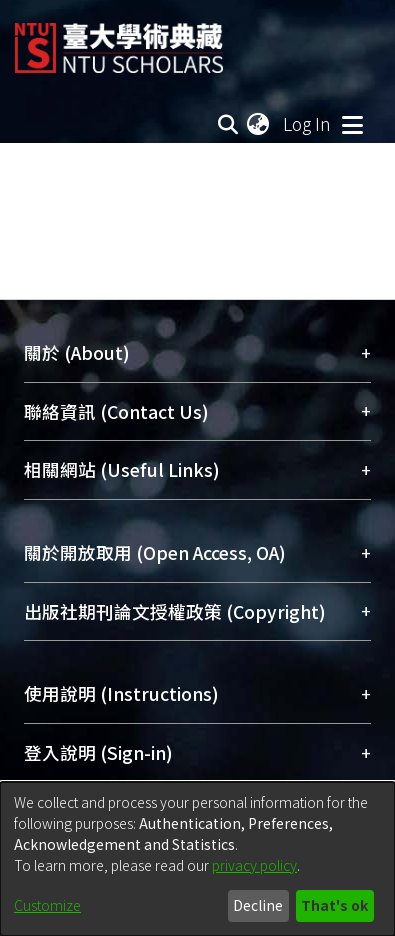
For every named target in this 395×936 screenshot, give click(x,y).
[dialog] (197, 859)
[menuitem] (259, 124)
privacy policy (254, 865)
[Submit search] (227, 124)
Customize (47, 905)
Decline (258, 905)
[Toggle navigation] (352, 124)
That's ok (334, 905)
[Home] (119, 40)
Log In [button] (308, 123)
